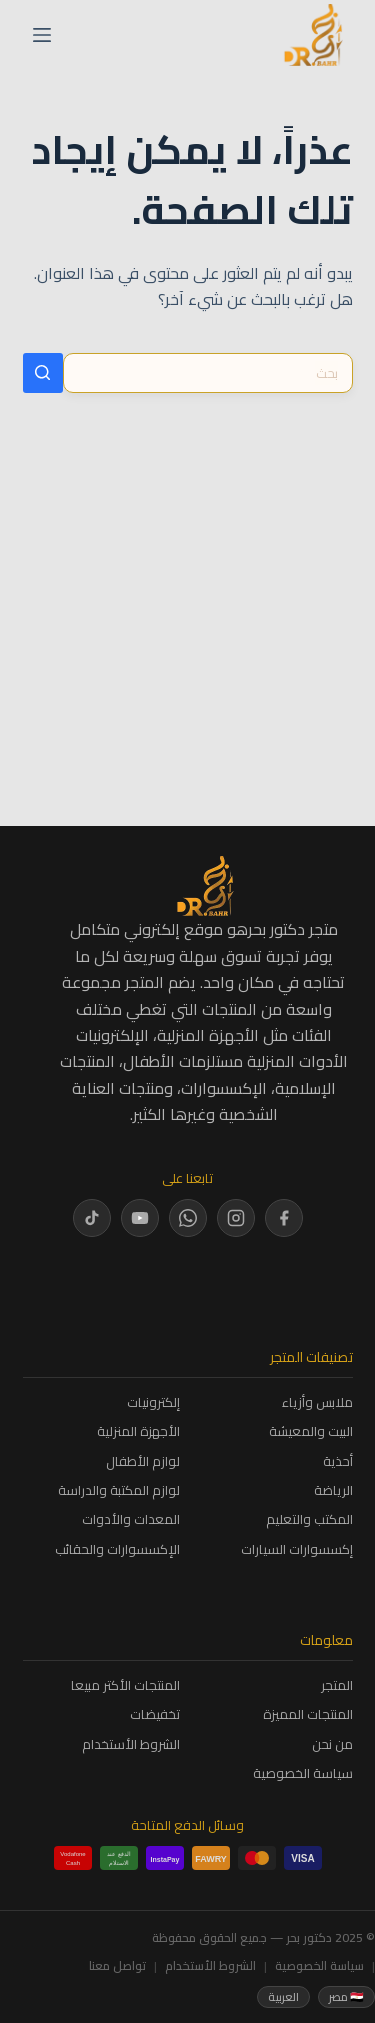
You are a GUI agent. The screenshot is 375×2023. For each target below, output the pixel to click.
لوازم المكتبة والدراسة (119, 1490)
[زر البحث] (43, 373)
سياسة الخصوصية (303, 1773)
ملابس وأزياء (317, 1402)
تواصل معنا (117, 1966)
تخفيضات (155, 1714)
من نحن (332, 1744)
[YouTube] (140, 1218)
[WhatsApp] (188, 1218)
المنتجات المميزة (308, 1714)
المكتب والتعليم (309, 1519)
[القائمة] (42, 35)
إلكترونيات (153, 1402)
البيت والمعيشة (311, 1431)
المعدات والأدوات (131, 1519)
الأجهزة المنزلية (138, 1431)
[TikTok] (92, 1218)
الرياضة (333, 1490)
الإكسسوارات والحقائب (117, 1549)
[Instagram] (236, 1218)
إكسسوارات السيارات (297, 1549)
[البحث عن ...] (208, 373)
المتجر (337, 1685)
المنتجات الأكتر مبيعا (125, 1685)
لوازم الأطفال (143, 1461)
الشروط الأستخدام (131, 1744)
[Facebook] (284, 1218)
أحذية (338, 1461)
